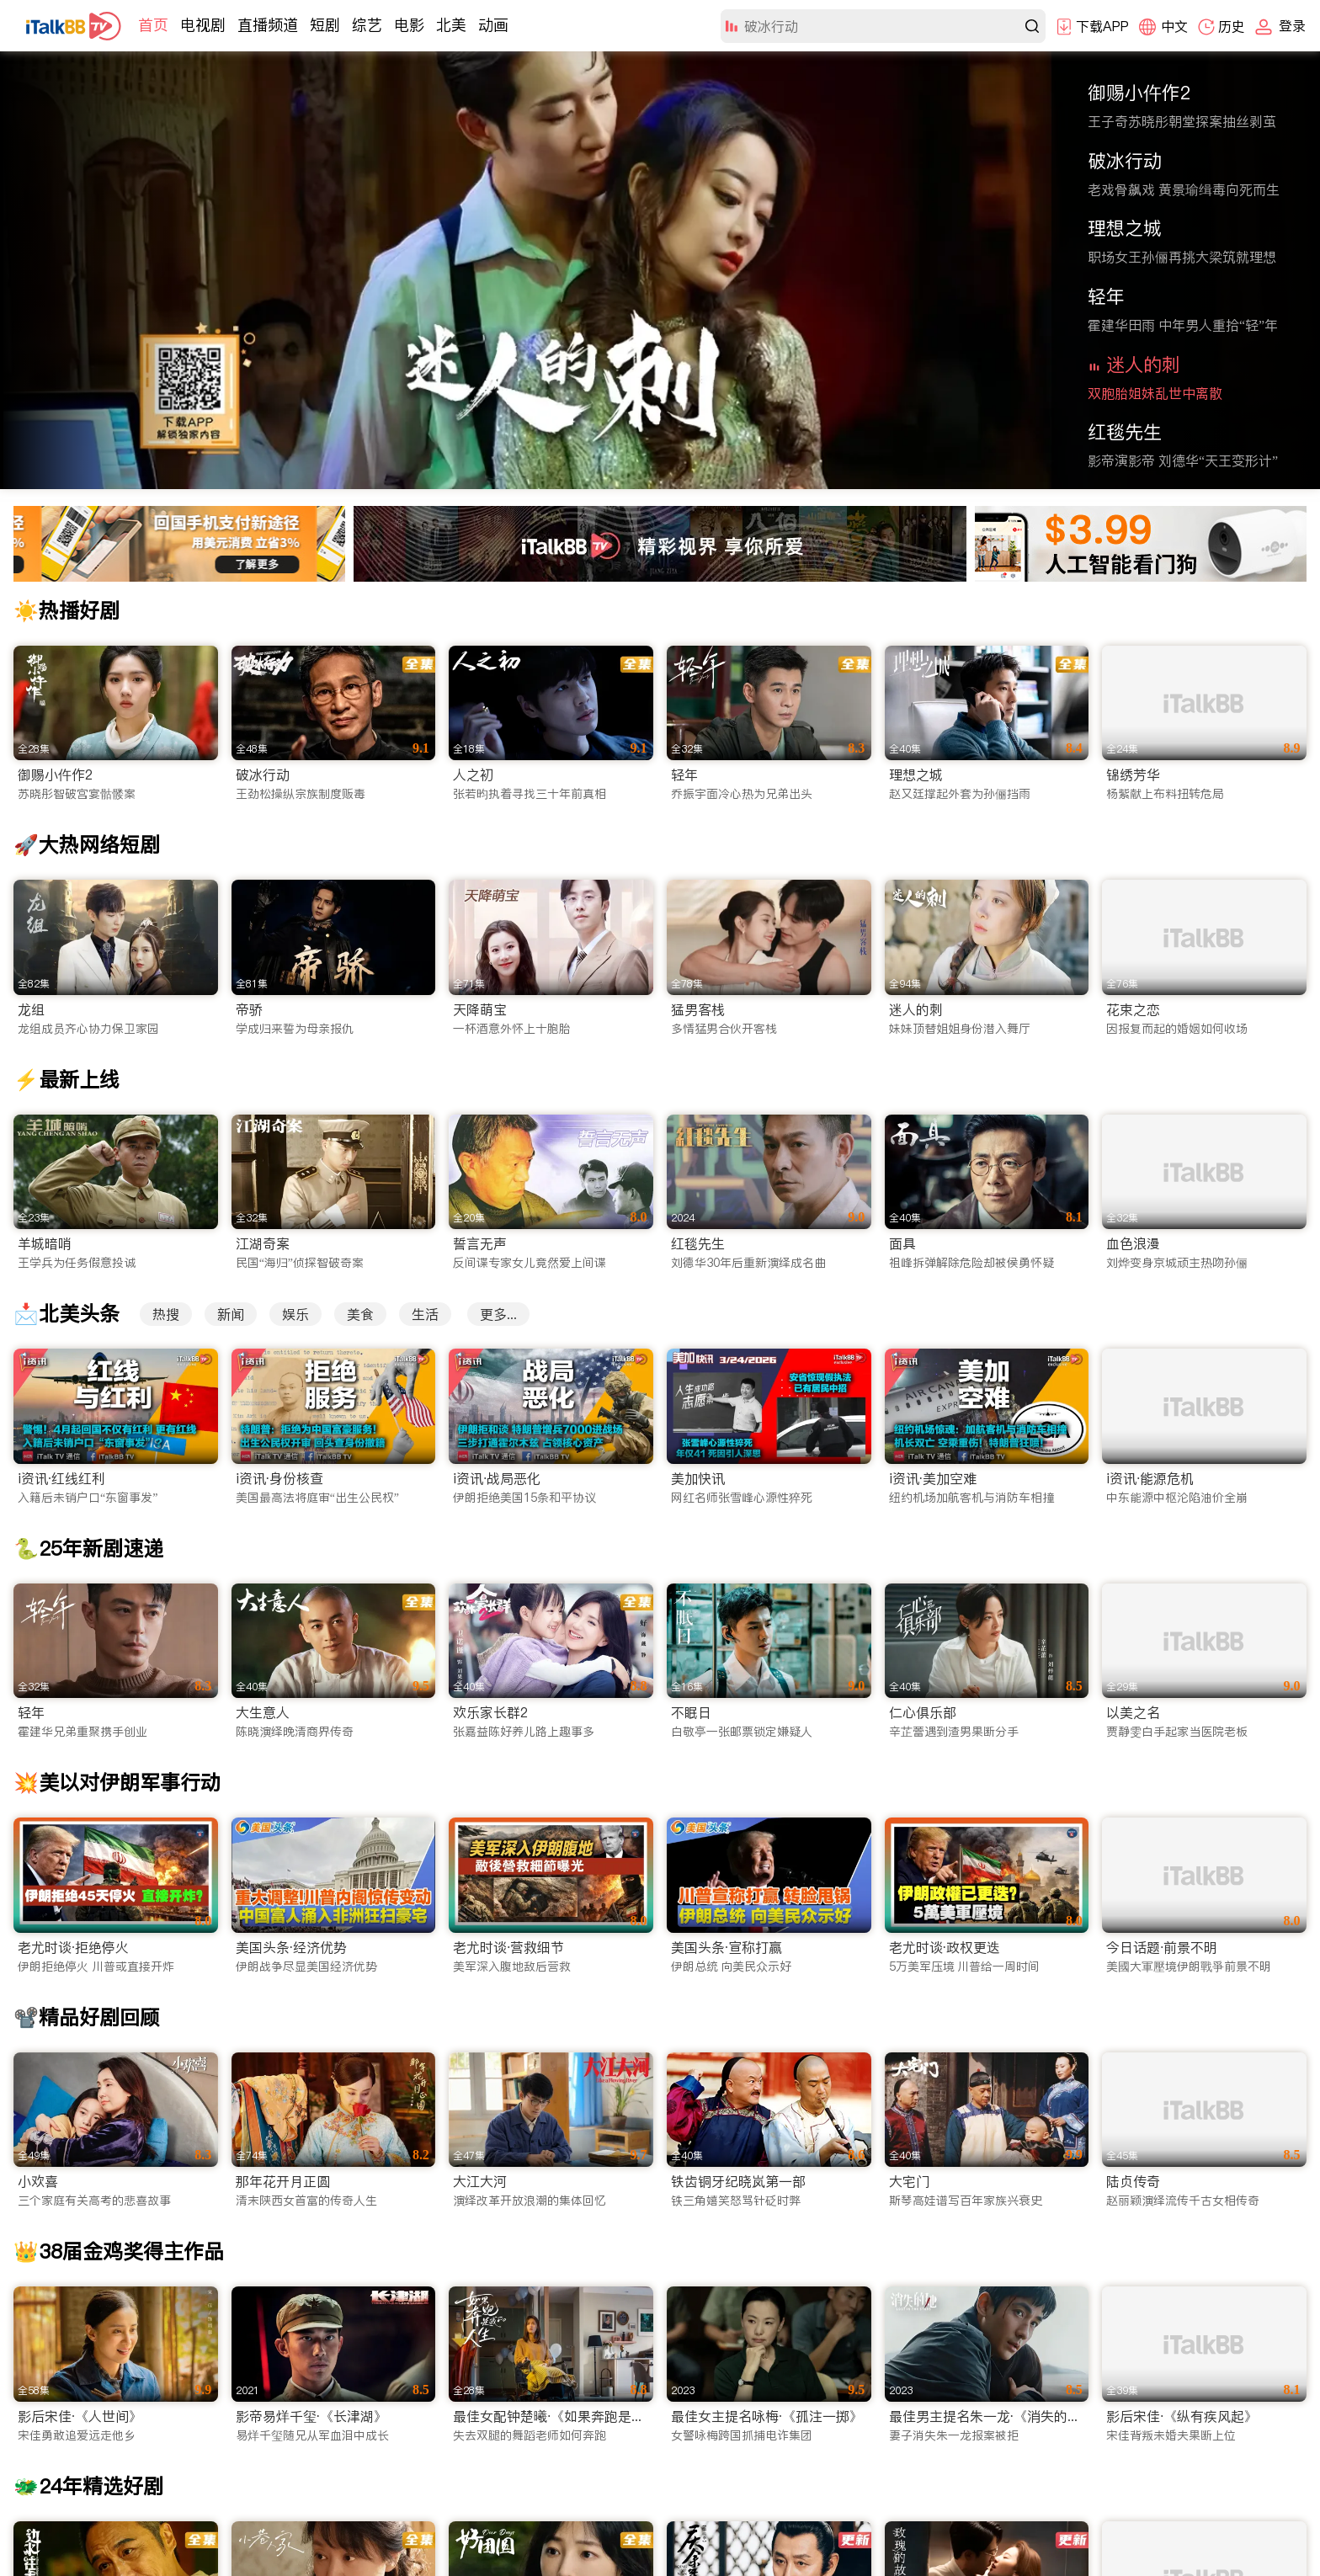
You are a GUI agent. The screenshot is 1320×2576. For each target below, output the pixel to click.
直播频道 (267, 24)
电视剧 (203, 24)
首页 (153, 24)
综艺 (367, 24)
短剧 (325, 24)
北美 (451, 24)
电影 (409, 24)
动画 (493, 24)
